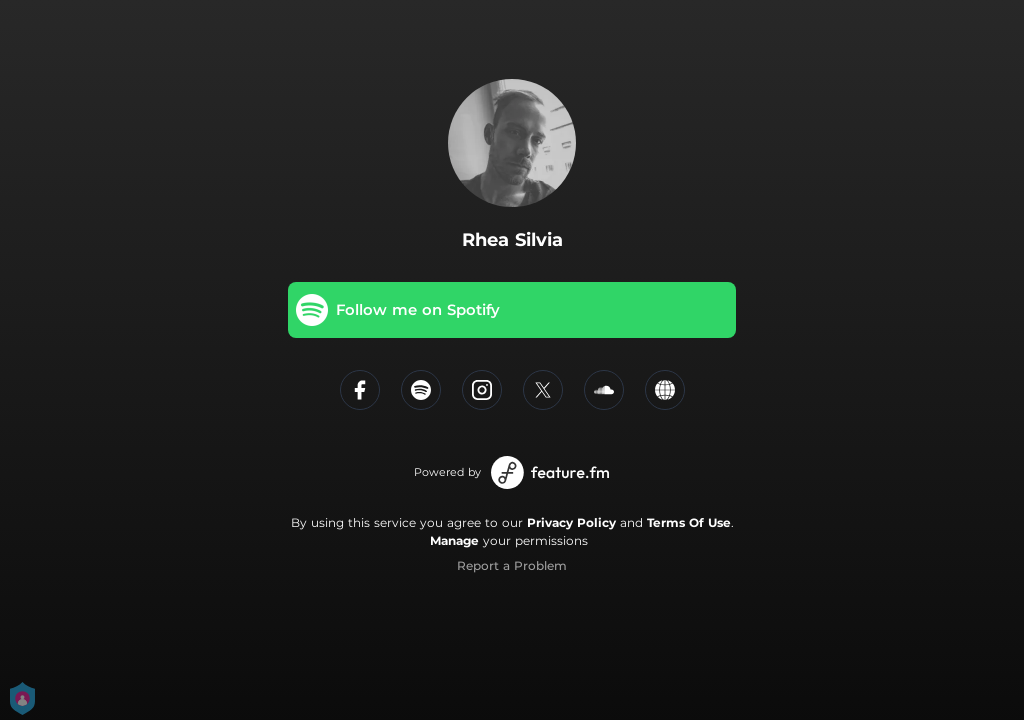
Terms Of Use (689, 522)
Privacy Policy (571, 522)
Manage (454, 540)
